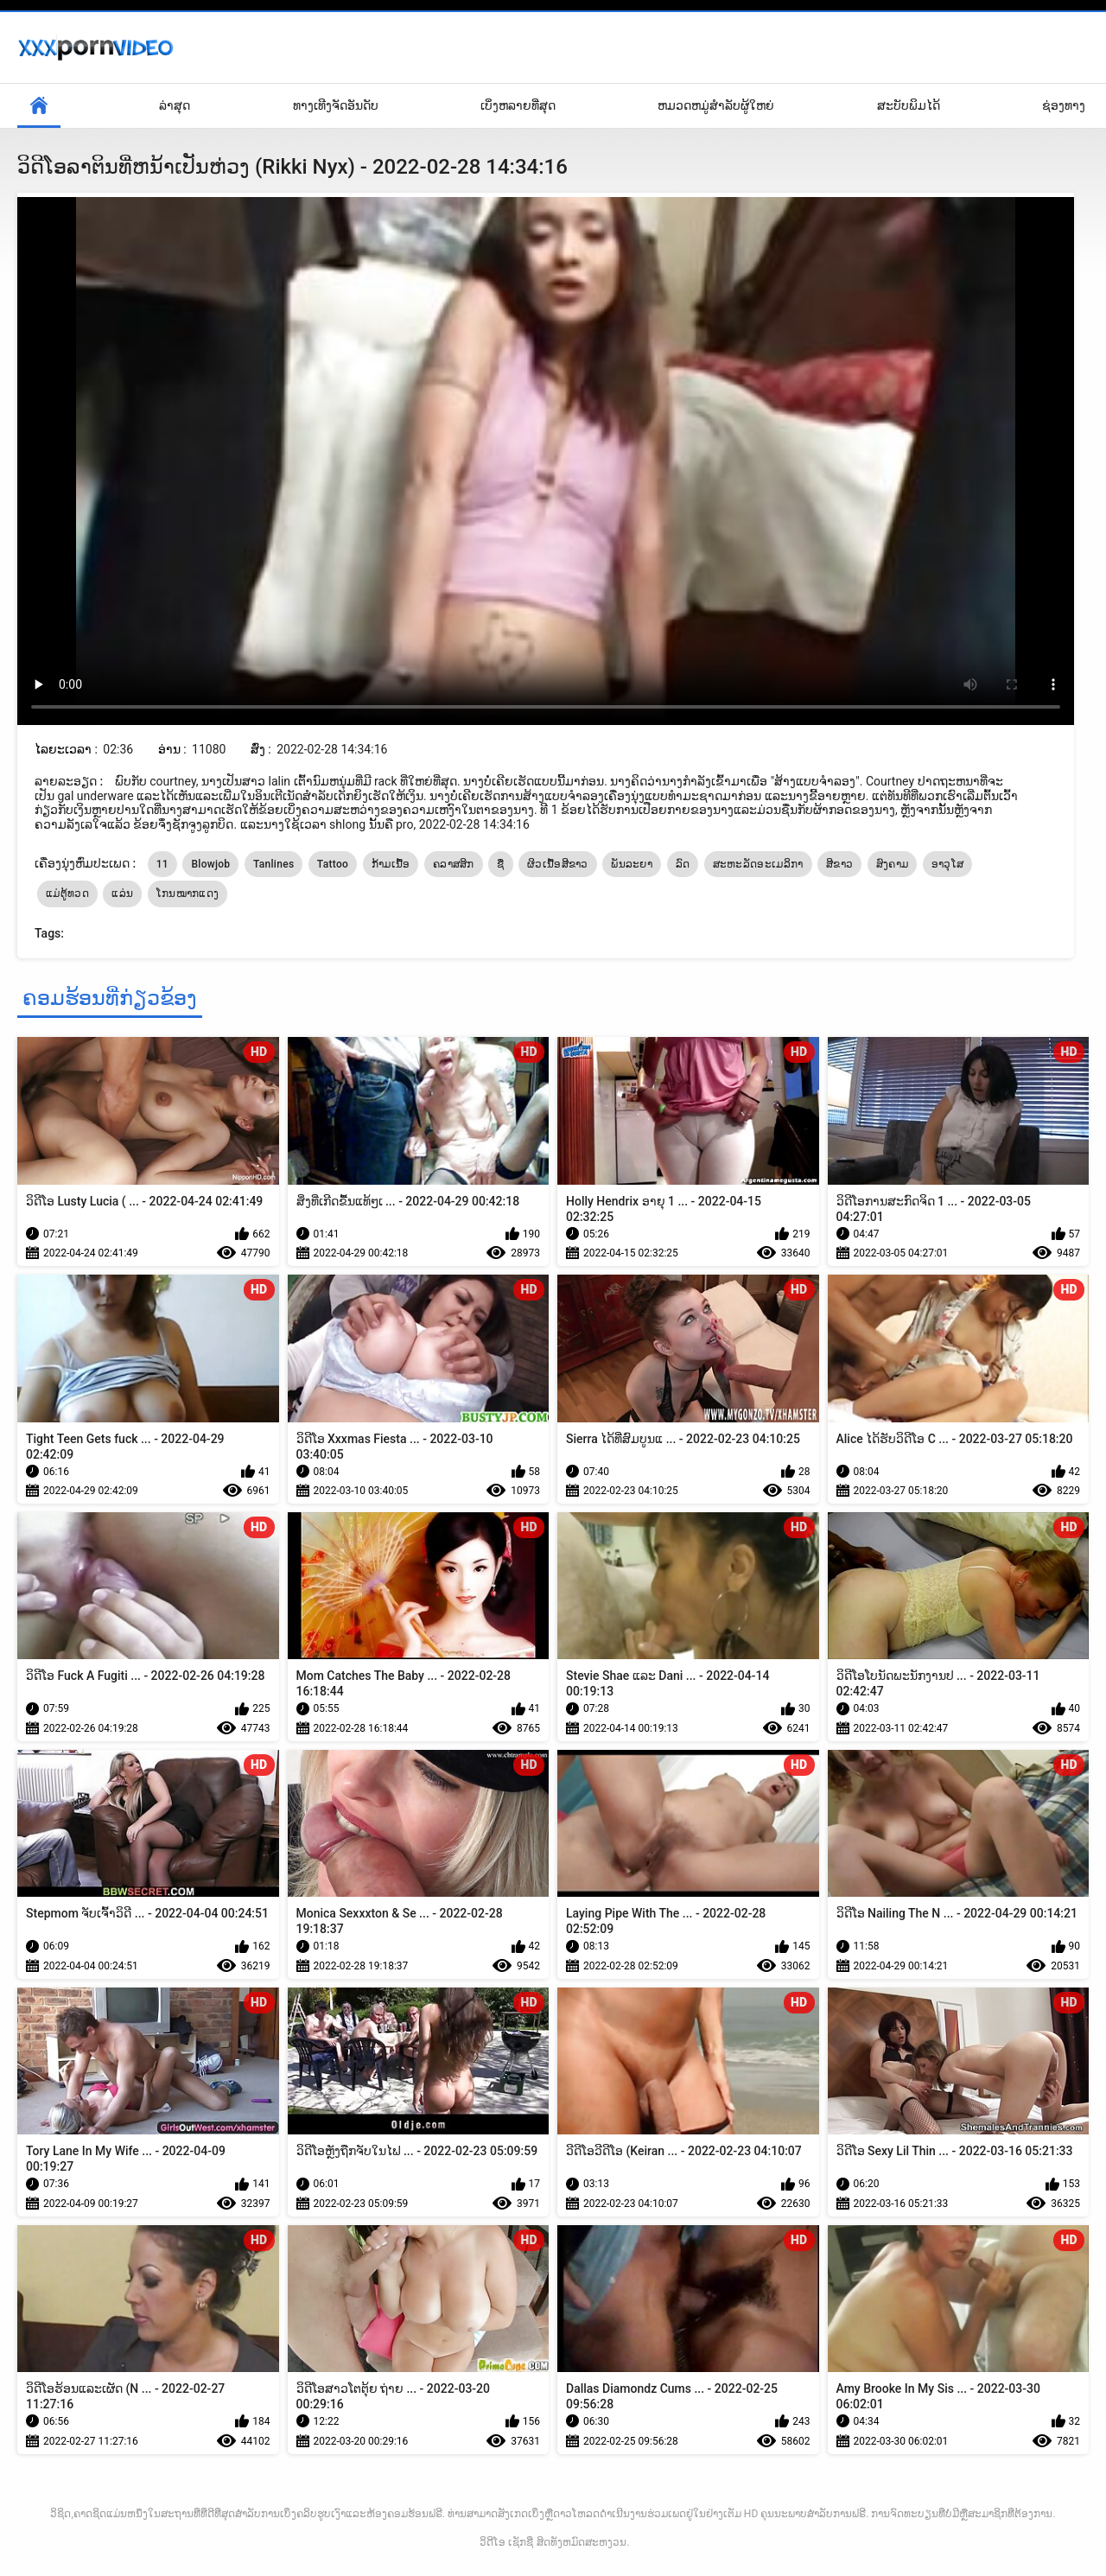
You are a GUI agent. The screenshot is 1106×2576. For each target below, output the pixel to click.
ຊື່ (500, 864)
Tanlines (273, 864)
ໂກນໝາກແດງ (187, 893)
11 (162, 864)
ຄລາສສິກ (453, 864)
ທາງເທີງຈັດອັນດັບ (335, 105)
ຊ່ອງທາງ (1063, 105)
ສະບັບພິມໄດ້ (908, 105)
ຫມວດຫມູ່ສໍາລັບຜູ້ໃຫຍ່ (716, 105)
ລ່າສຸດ (174, 105)
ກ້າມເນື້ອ (391, 864)
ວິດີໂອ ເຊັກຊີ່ (506, 2542)
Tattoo (332, 864)
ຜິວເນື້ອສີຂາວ (557, 864)
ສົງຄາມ (892, 864)
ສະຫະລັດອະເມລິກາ (758, 864)
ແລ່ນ (122, 893)
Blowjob (210, 864)
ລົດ (683, 864)
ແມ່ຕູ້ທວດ (67, 893)
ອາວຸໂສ (947, 864)
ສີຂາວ (839, 864)
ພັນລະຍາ (631, 864)
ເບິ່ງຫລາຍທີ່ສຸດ (518, 105)
